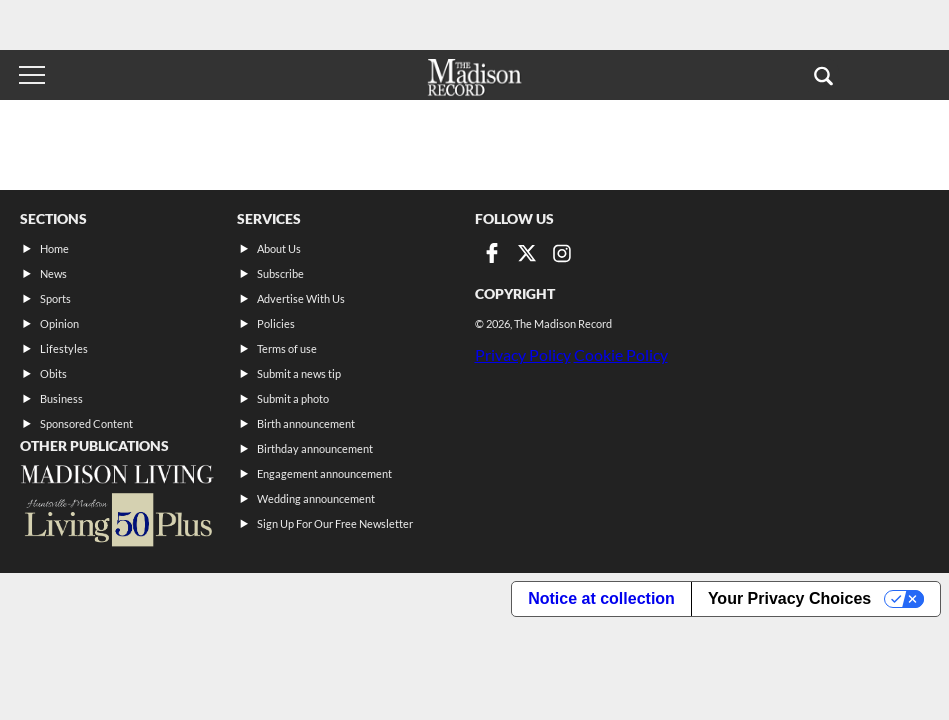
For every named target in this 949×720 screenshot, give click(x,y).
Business (61, 398)
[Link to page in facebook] (492, 253)
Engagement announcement (324, 473)
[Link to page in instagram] (562, 253)
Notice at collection (601, 598)
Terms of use (287, 348)
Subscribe (280, 273)
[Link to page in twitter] (527, 253)
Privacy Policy (523, 354)
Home (54, 248)
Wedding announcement (316, 498)
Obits (53, 373)
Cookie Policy (621, 354)
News (53, 273)
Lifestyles (64, 348)
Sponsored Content (86, 423)
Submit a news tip (299, 373)
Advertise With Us (301, 298)
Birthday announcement (315, 448)
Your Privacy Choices (789, 598)
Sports (55, 298)
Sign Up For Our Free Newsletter (335, 523)
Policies (276, 323)
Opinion (59, 323)
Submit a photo (293, 398)
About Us (279, 248)
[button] (823, 75)
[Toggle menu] (32, 75)
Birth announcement (306, 423)
